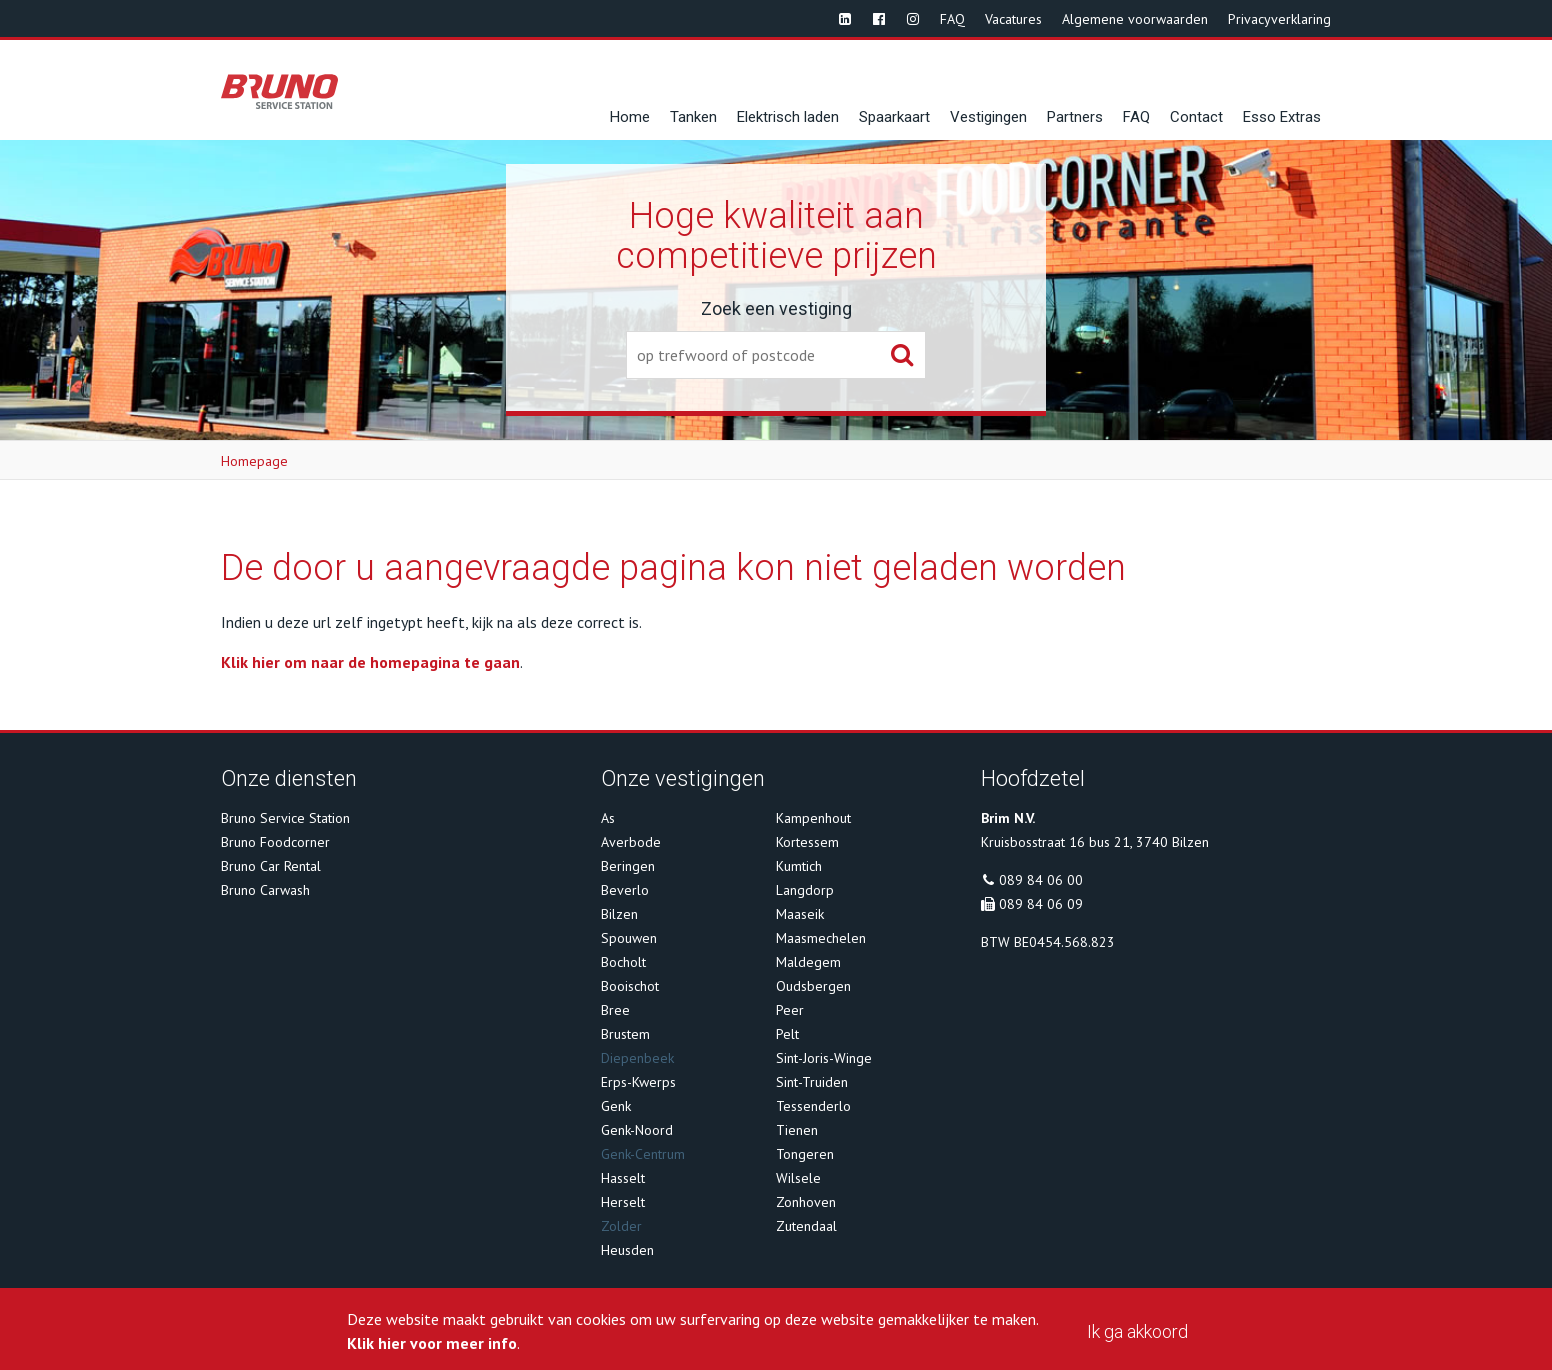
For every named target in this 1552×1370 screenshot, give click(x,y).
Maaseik (800, 914)
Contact (1196, 117)
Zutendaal (806, 1226)
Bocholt (623, 962)
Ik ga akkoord (1137, 1331)
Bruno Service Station (285, 818)
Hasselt (623, 1178)
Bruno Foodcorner (275, 842)
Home (630, 117)
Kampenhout (813, 818)
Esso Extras (1282, 117)
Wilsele (798, 1178)
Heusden (627, 1250)
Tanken (693, 117)
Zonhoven (806, 1202)
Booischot (630, 986)
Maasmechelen (821, 938)
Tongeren (805, 1154)
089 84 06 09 (1041, 904)
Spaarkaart (894, 117)
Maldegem (808, 962)
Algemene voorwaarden (1135, 19)
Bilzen (619, 914)
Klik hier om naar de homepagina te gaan (370, 662)
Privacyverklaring (1279, 19)
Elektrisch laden (788, 117)
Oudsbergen (813, 986)
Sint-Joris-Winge (824, 1058)
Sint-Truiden (812, 1082)
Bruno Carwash (265, 890)
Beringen (628, 866)
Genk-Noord (637, 1130)
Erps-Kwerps (638, 1082)
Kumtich (799, 866)
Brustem (625, 1034)
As (608, 818)
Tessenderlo (813, 1106)
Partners (1075, 117)
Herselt (623, 1202)
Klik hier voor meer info (432, 1343)
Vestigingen (988, 117)
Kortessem (807, 842)
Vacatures (1013, 19)
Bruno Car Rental (271, 866)
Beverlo (625, 890)
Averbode (631, 842)
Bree (615, 1010)
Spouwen (629, 938)
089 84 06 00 (1041, 880)
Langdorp (805, 890)
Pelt (787, 1034)
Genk (616, 1106)
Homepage (254, 461)
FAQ (952, 19)
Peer (790, 1010)
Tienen (797, 1130)
